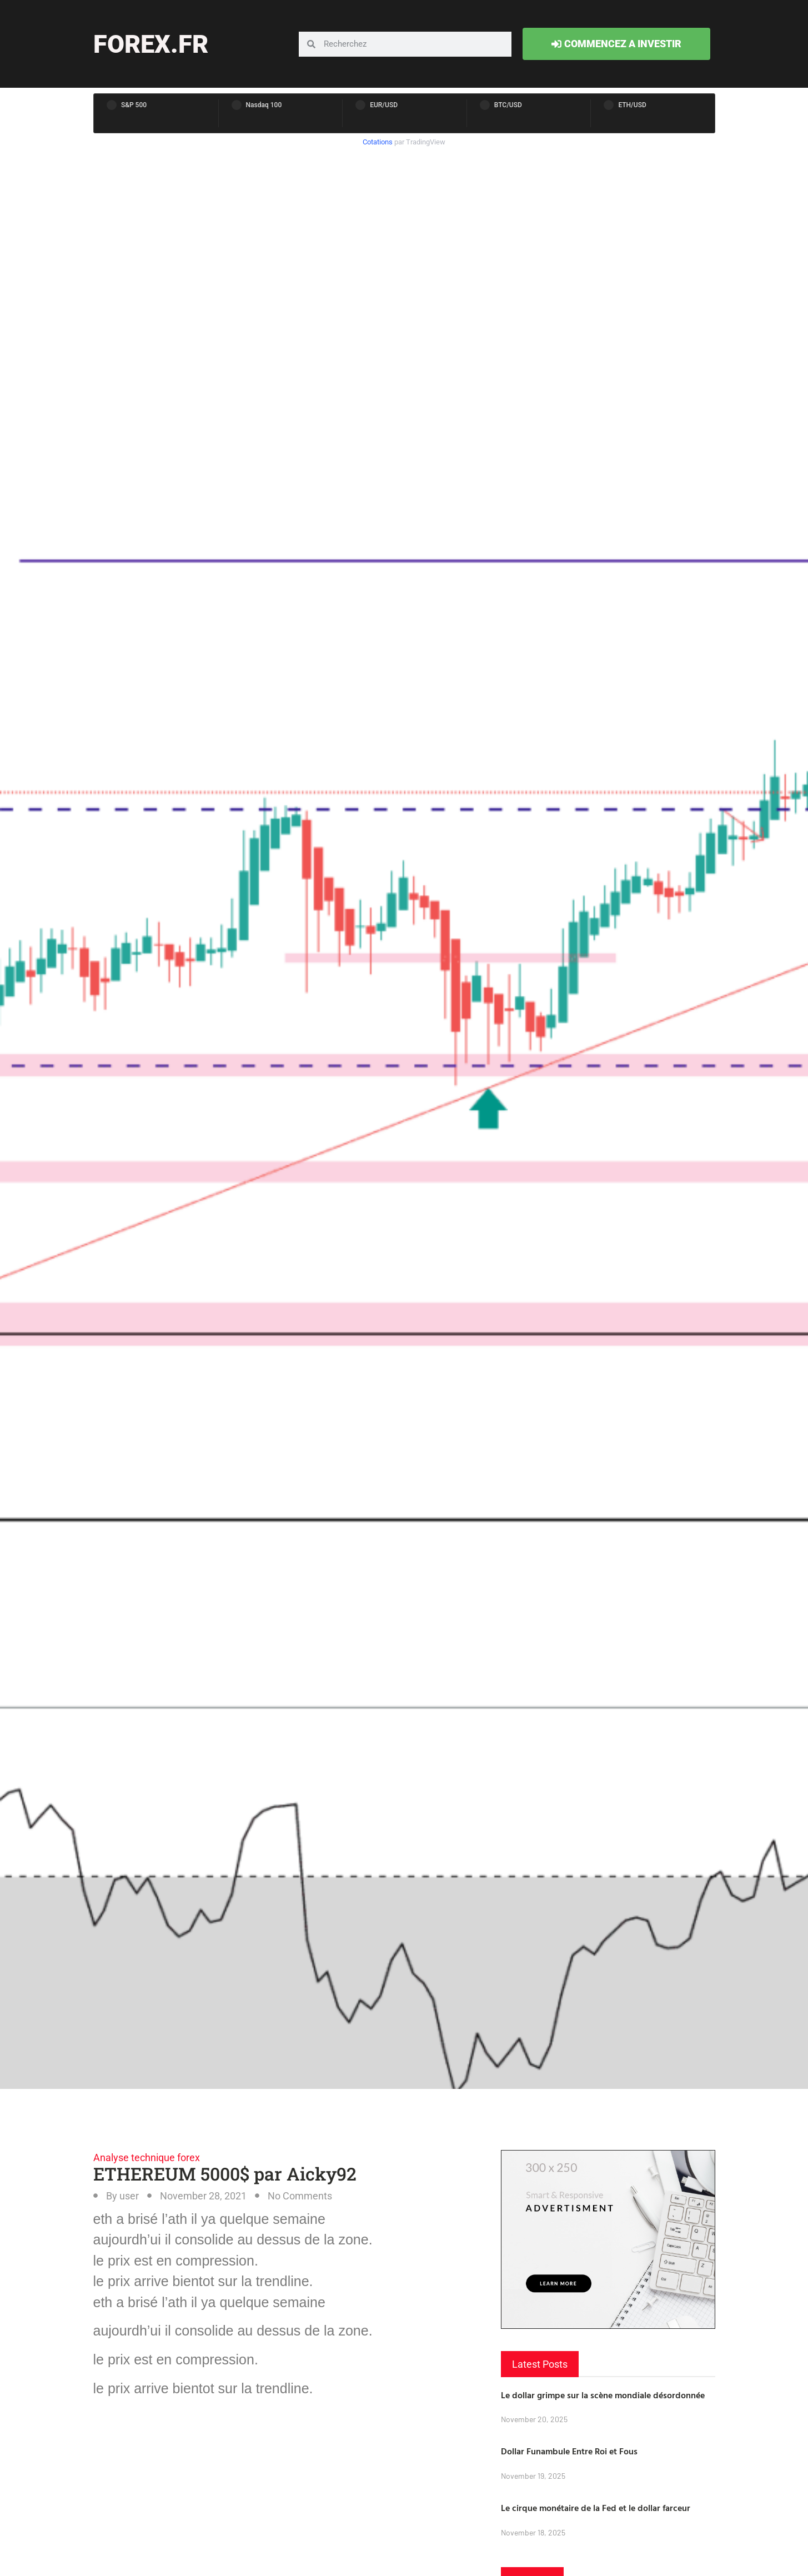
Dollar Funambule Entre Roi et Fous (569, 2451)
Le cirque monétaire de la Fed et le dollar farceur (595, 2507)
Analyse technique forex (146, 2157)
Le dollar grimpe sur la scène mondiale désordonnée (603, 2395)
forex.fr (150, 44)
